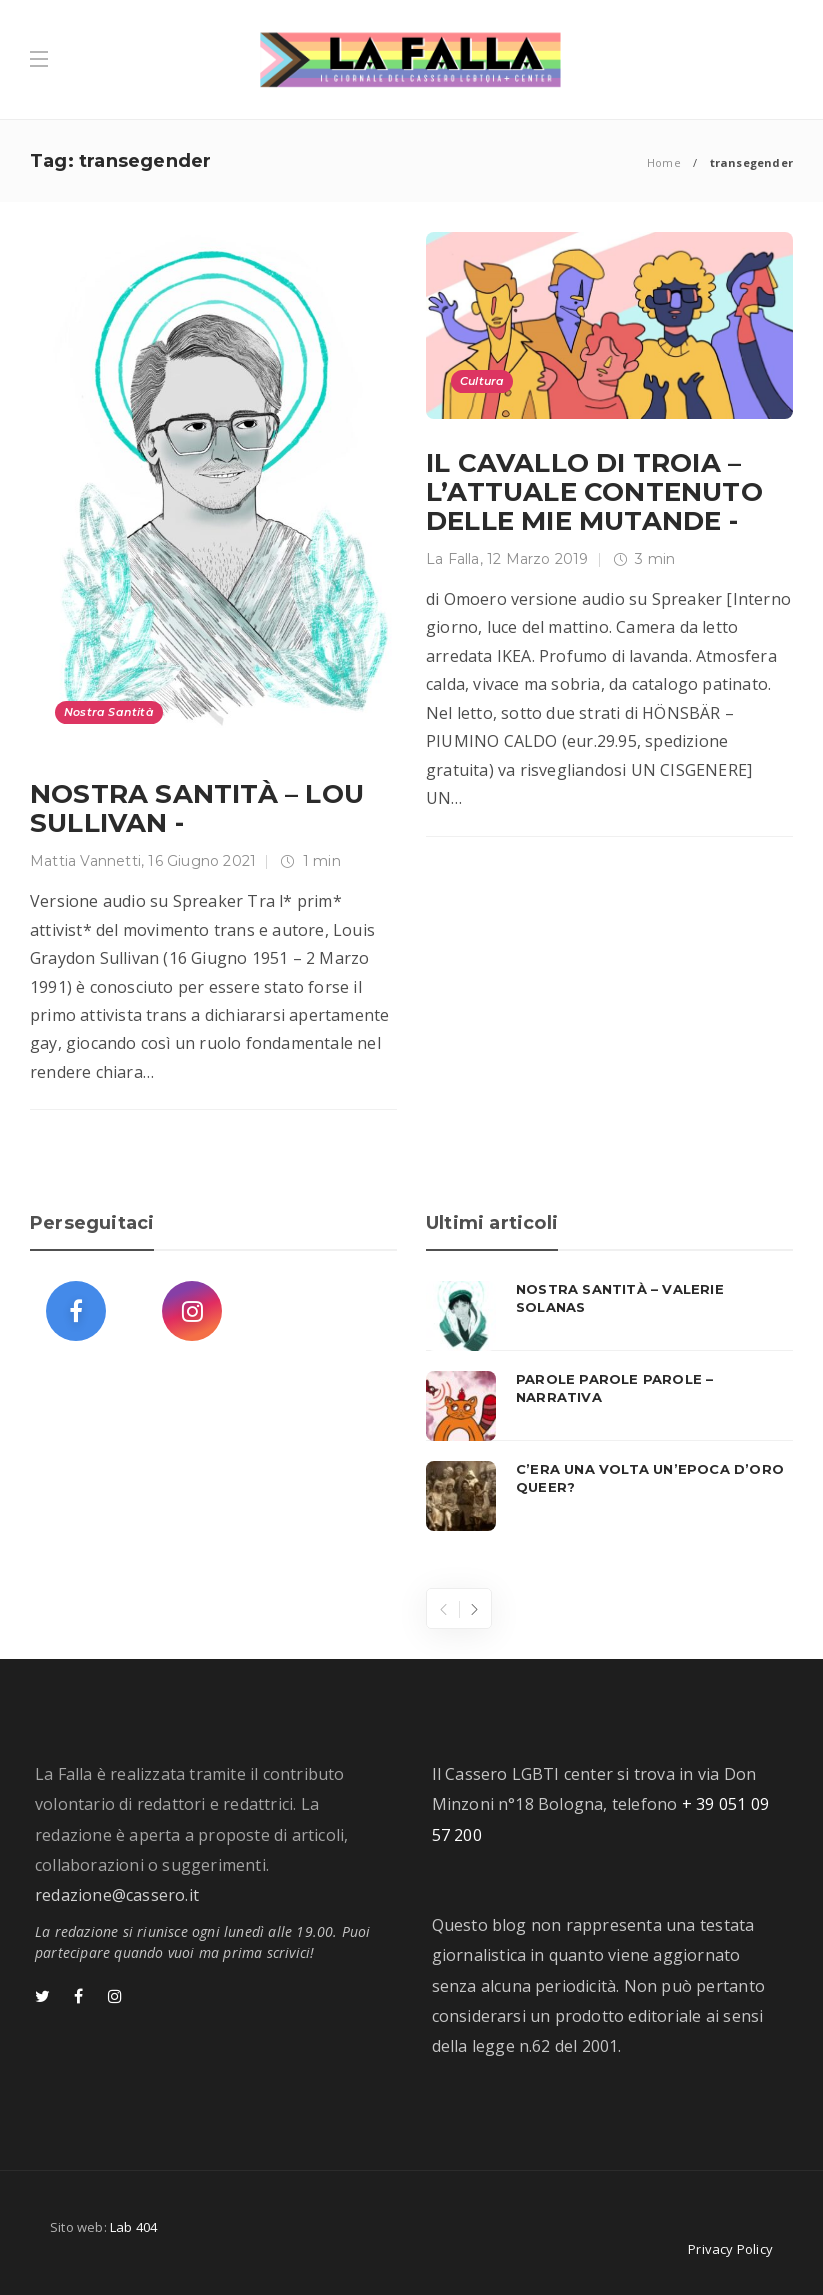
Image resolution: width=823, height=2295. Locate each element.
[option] (609, 1406)
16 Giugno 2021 (202, 861)
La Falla (453, 559)
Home (664, 162)
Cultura (482, 381)
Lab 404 (133, 2227)
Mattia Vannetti (85, 861)
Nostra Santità (109, 712)
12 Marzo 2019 (538, 559)
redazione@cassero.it (117, 1895)
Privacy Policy (730, 2249)
